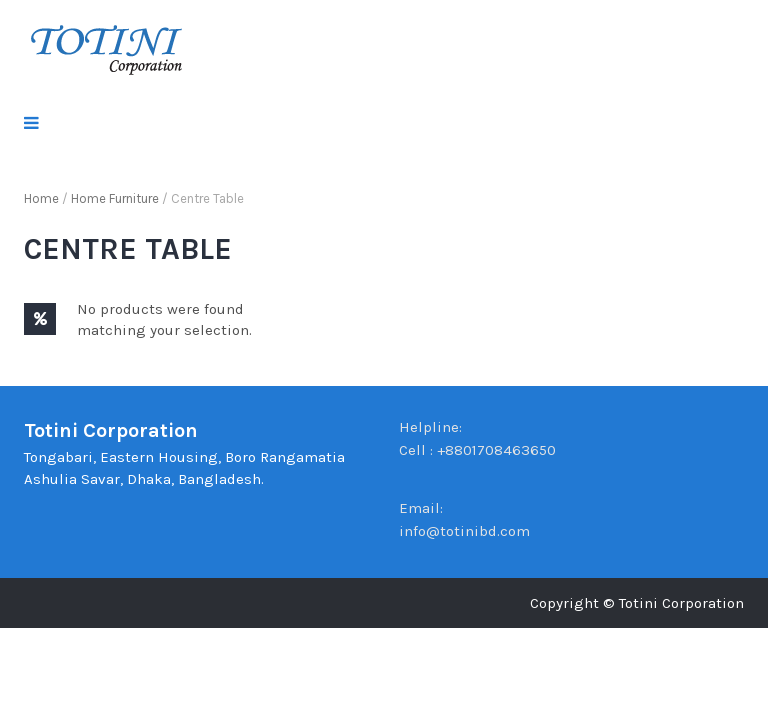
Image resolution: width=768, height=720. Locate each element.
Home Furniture (115, 198)
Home (41, 198)
